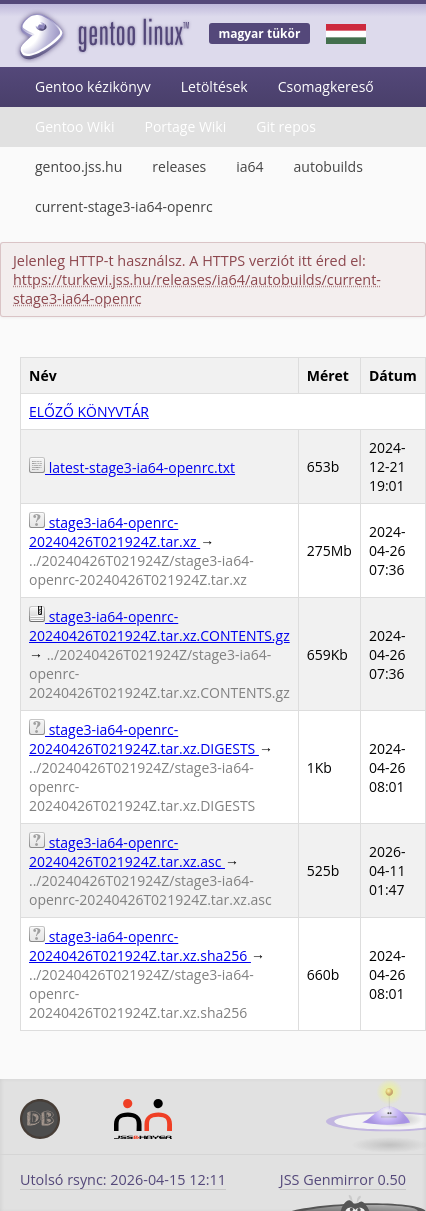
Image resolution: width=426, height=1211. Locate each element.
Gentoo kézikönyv (93, 86)
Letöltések (214, 86)
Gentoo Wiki (74, 126)
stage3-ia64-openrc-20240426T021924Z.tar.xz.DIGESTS (144, 739)
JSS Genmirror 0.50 (343, 1179)
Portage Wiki (185, 126)
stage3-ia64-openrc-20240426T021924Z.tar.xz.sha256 (140, 946)
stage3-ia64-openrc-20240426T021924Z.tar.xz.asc (127, 852)
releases (179, 166)
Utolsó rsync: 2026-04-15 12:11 (123, 1179)
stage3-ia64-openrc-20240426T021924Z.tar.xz (114, 532)
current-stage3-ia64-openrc (124, 206)
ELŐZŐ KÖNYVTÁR (89, 411)
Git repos (286, 126)
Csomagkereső (326, 86)
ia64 (249, 166)
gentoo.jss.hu (78, 166)
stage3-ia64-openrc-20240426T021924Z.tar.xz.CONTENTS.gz (159, 626)
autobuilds (328, 166)
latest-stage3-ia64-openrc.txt (132, 467)
